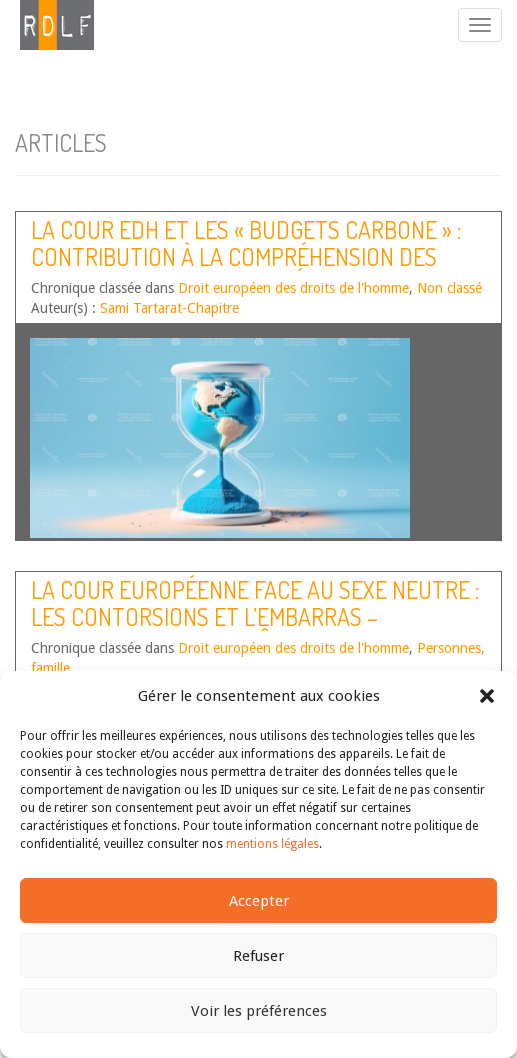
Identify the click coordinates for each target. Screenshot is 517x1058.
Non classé (449, 288)
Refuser (258, 956)
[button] (487, 696)
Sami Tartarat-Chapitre (169, 308)
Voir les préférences (259, 1011)
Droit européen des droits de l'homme (293, 288)
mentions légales (272, 844)
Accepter (259, 901)
